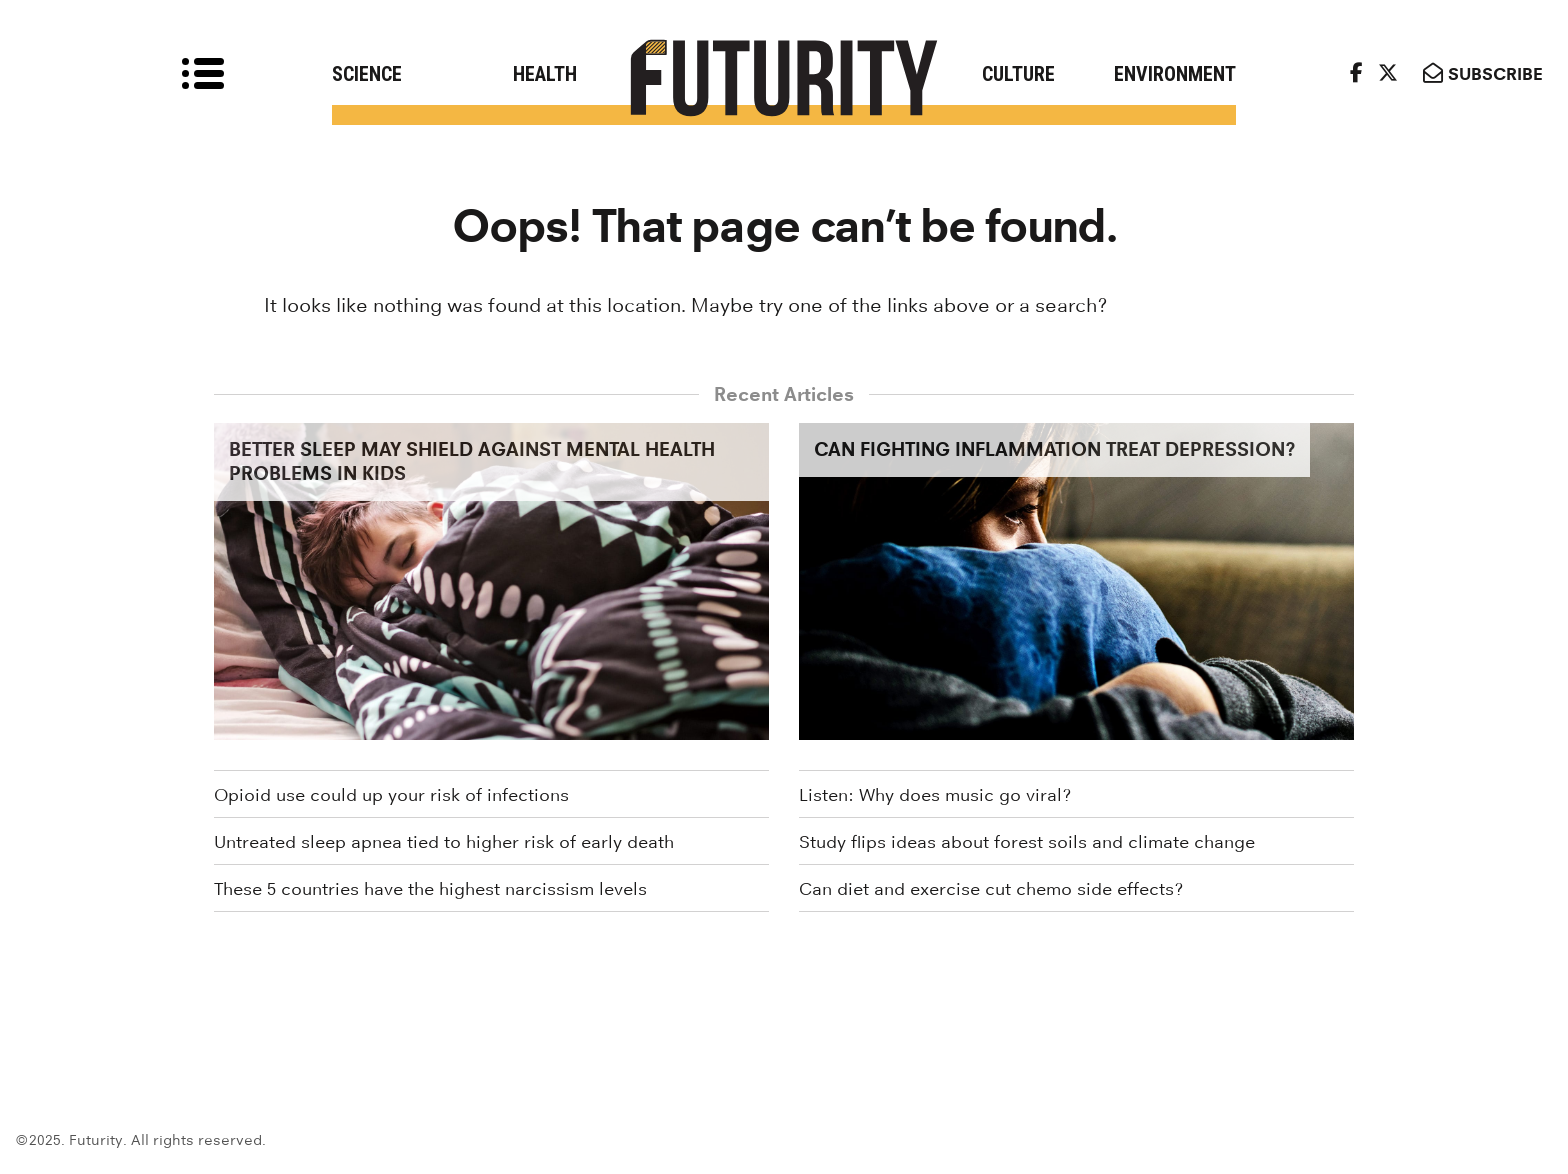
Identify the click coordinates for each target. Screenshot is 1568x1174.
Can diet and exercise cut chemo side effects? (991, 889)
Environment (1175, 74)
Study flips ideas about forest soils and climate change (1027, 842)
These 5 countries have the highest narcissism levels (430, 889)
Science (367, 74)
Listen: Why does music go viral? (935, 795)
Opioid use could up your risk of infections (391, 795)
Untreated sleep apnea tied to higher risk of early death (444, 842)
